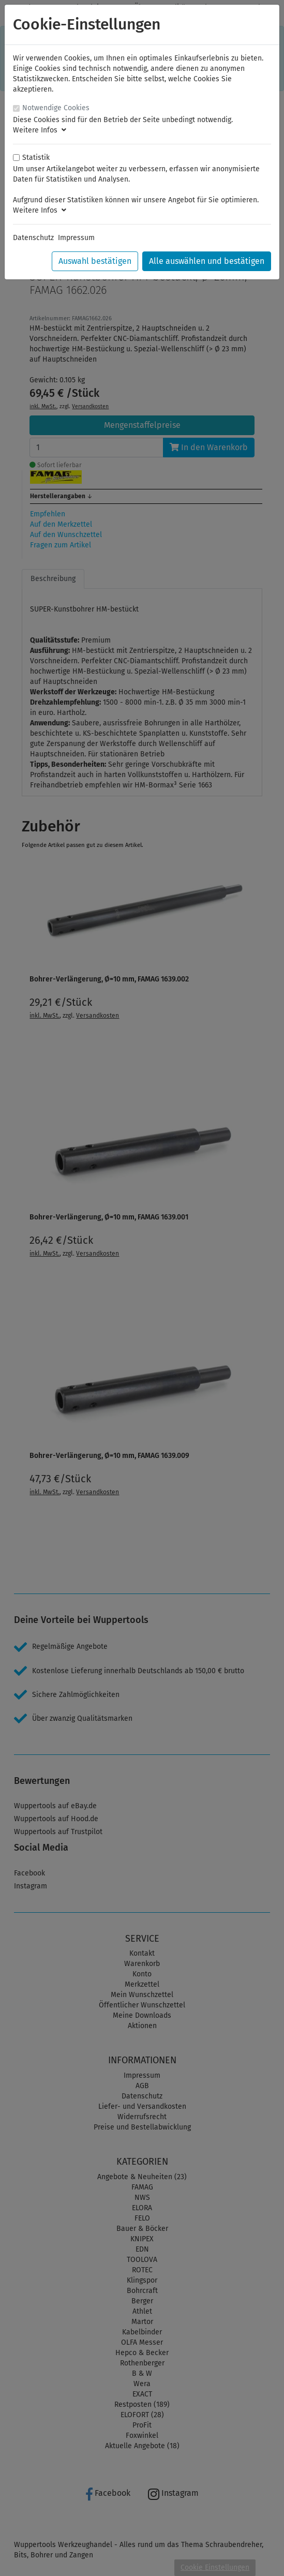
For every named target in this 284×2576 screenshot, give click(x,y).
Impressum (76, 237)
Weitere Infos (39, 130)
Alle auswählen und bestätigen (206, 261)
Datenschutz (33, 237)
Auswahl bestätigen (94, 261)
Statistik (36, 157)
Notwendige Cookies (55, 107)
